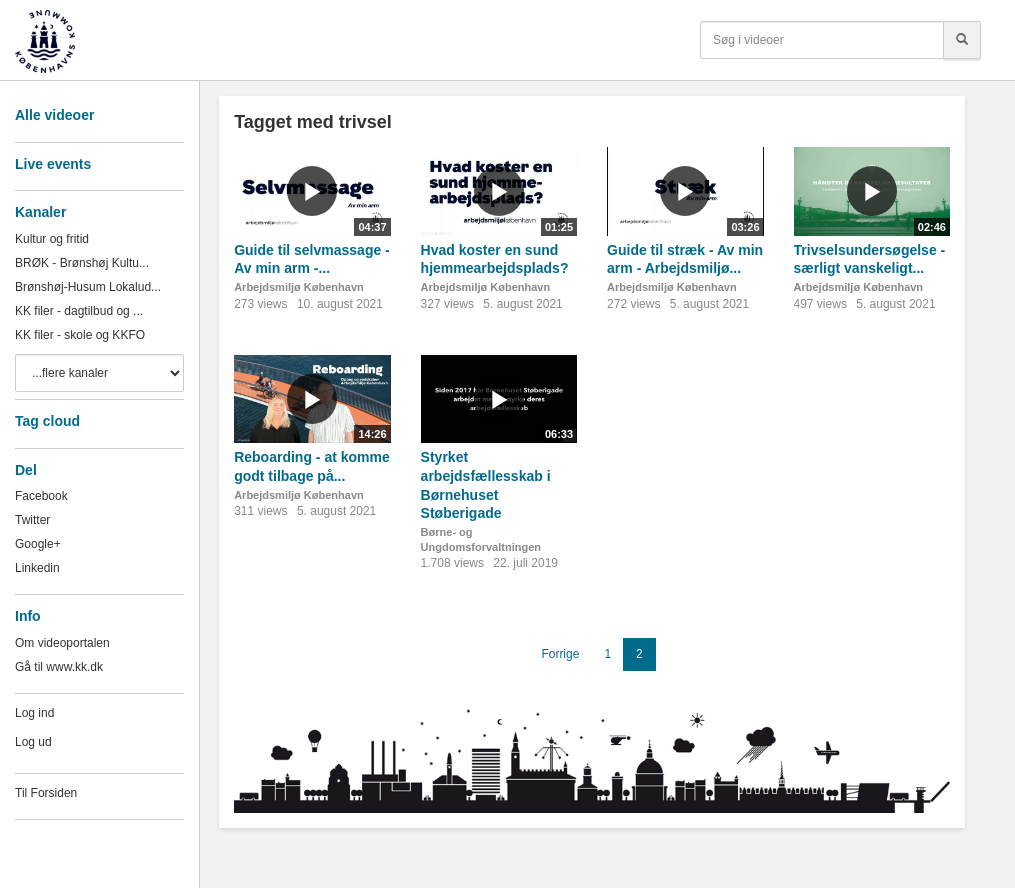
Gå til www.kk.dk (59, 667)
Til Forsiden (46, 793)
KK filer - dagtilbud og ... (79, 311)
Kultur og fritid (52, 239)
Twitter (32, 520)
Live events (53, 164)
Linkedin (37, 568)
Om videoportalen (62, 643)
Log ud (33, 742)
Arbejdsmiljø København (299, 287)
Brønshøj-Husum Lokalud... (88, 287)
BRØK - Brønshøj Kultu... (82, 263)
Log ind (34, 713)
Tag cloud (47, 421)
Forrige (560, 654)
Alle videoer (54, 115)
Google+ (38, 544)
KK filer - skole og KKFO (80, 335)
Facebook (41, 496)
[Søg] (962, 40)
